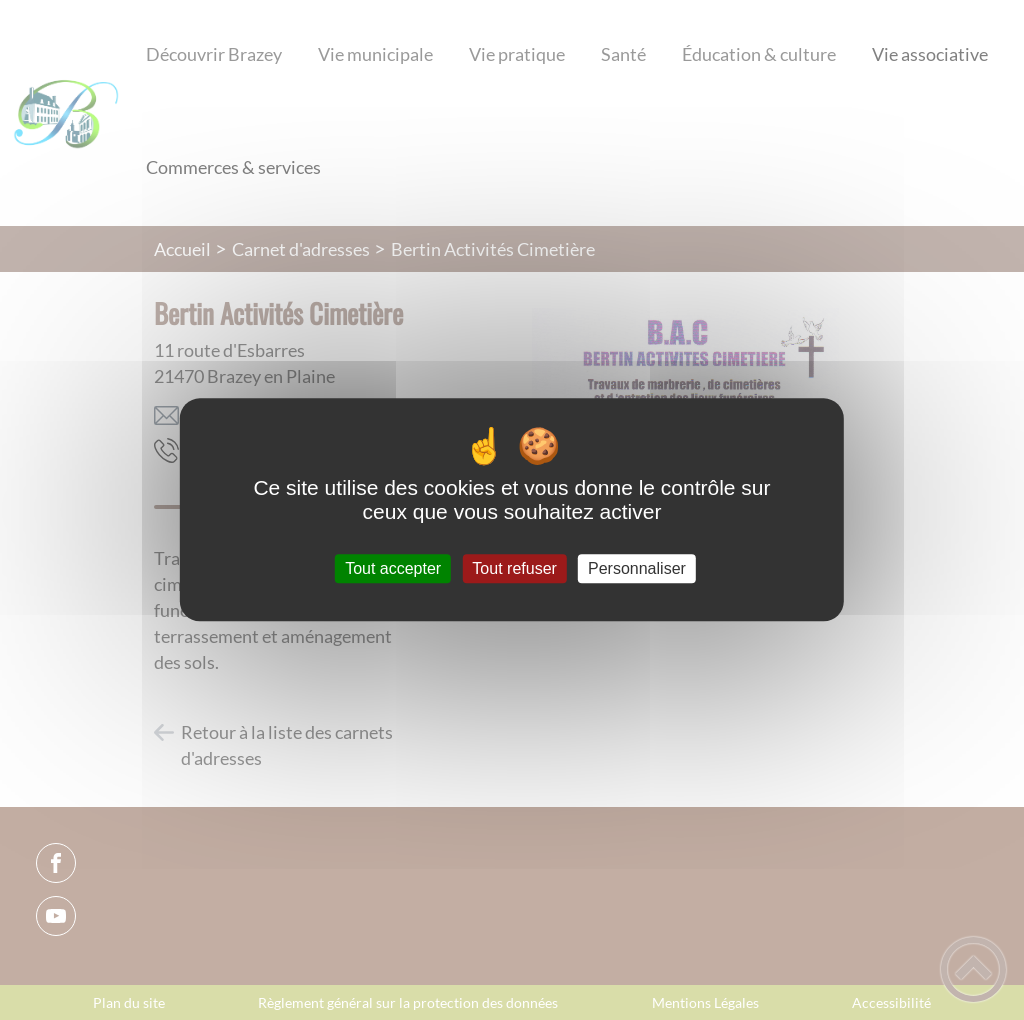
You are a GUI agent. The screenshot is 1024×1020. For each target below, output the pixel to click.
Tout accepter (393, 568)
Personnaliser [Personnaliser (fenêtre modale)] (637, 568)
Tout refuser (514, 568)
